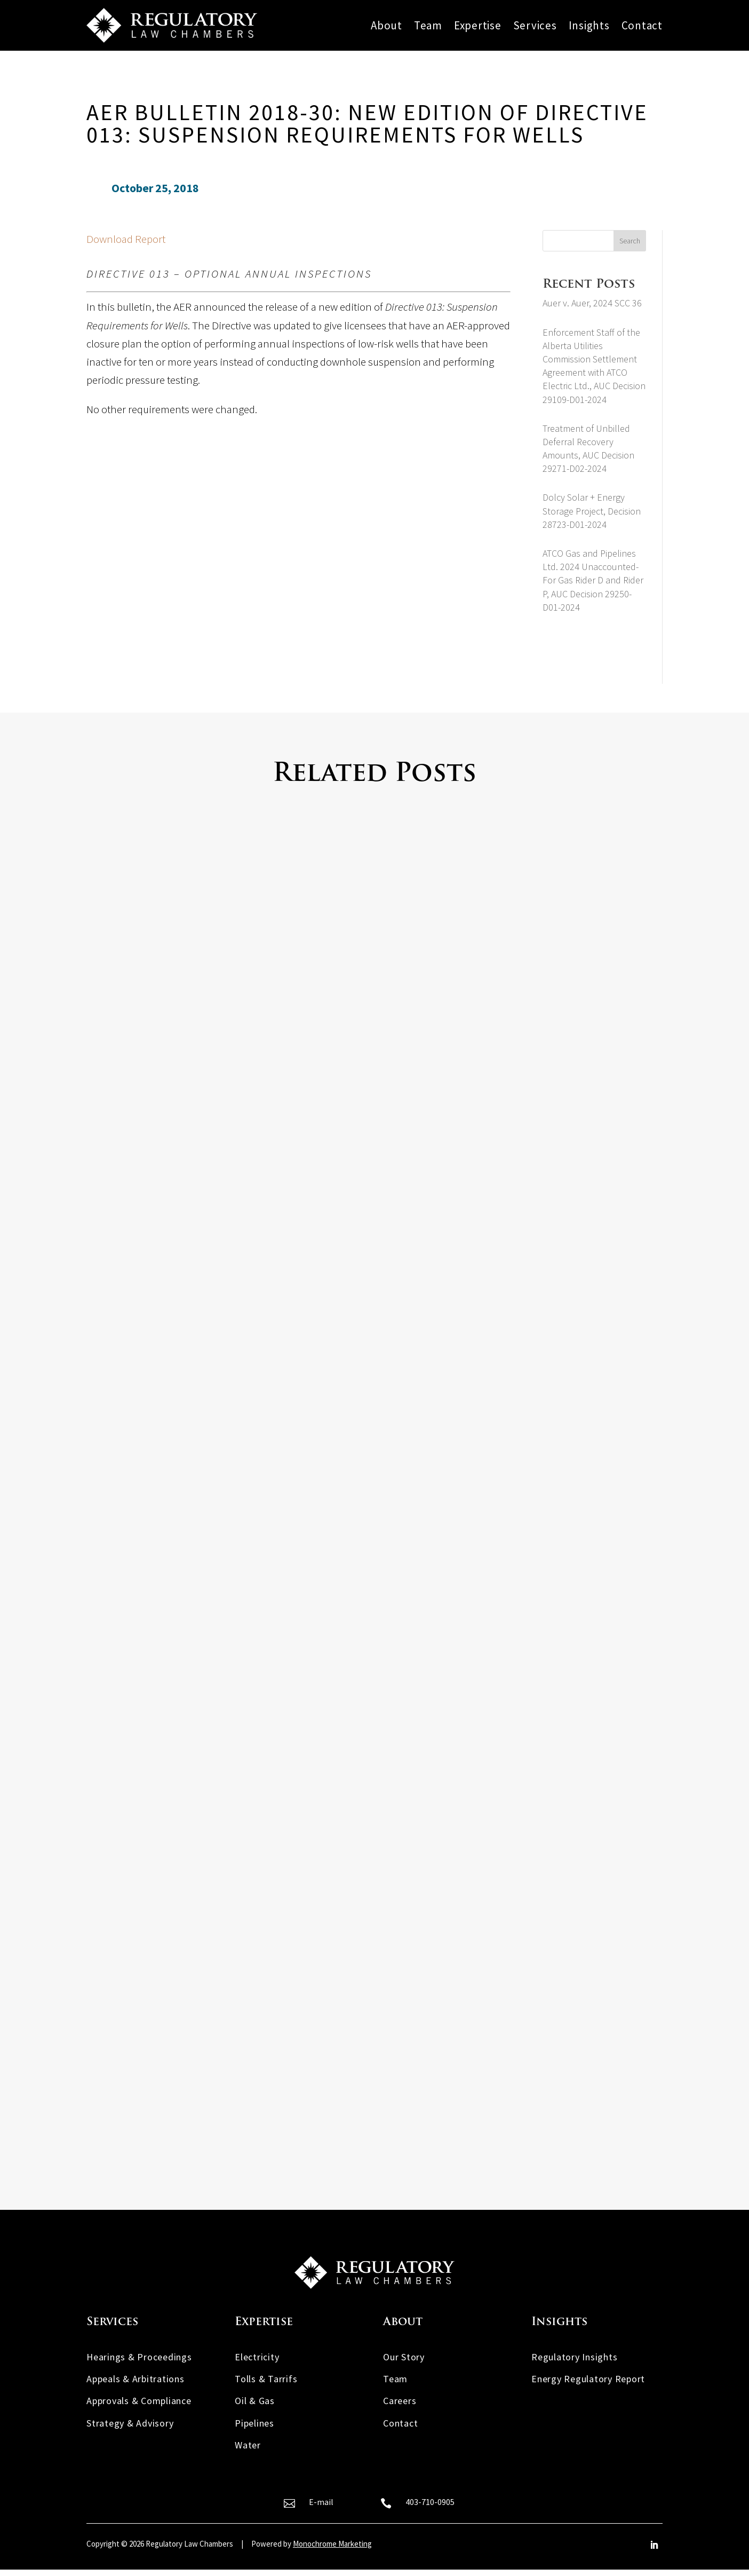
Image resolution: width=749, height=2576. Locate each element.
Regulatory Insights (574, 2363)
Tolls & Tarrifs (266, 2385)
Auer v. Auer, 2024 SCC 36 (592, 303)
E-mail (321, 2508)
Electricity (257, 2363)
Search (629, 241)
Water (248, 2451)
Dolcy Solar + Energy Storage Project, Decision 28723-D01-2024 (592, 510)
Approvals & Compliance (139, 2407)
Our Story (404, 2363)
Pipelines (254, 2429)
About (386, 26)
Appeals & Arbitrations (135, 2385)
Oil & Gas (255, 2407)
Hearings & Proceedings (139, 2363)
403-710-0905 (430, 2508)
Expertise (477, 26)
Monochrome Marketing (332, 2550)
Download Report (125, 239)
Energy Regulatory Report (588, 2385)
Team (428, 26)
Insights (589, 26)
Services (535, 26)
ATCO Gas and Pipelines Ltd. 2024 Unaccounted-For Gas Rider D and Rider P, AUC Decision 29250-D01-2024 (593, 580)
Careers (399, 2407)
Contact (642, 26)
